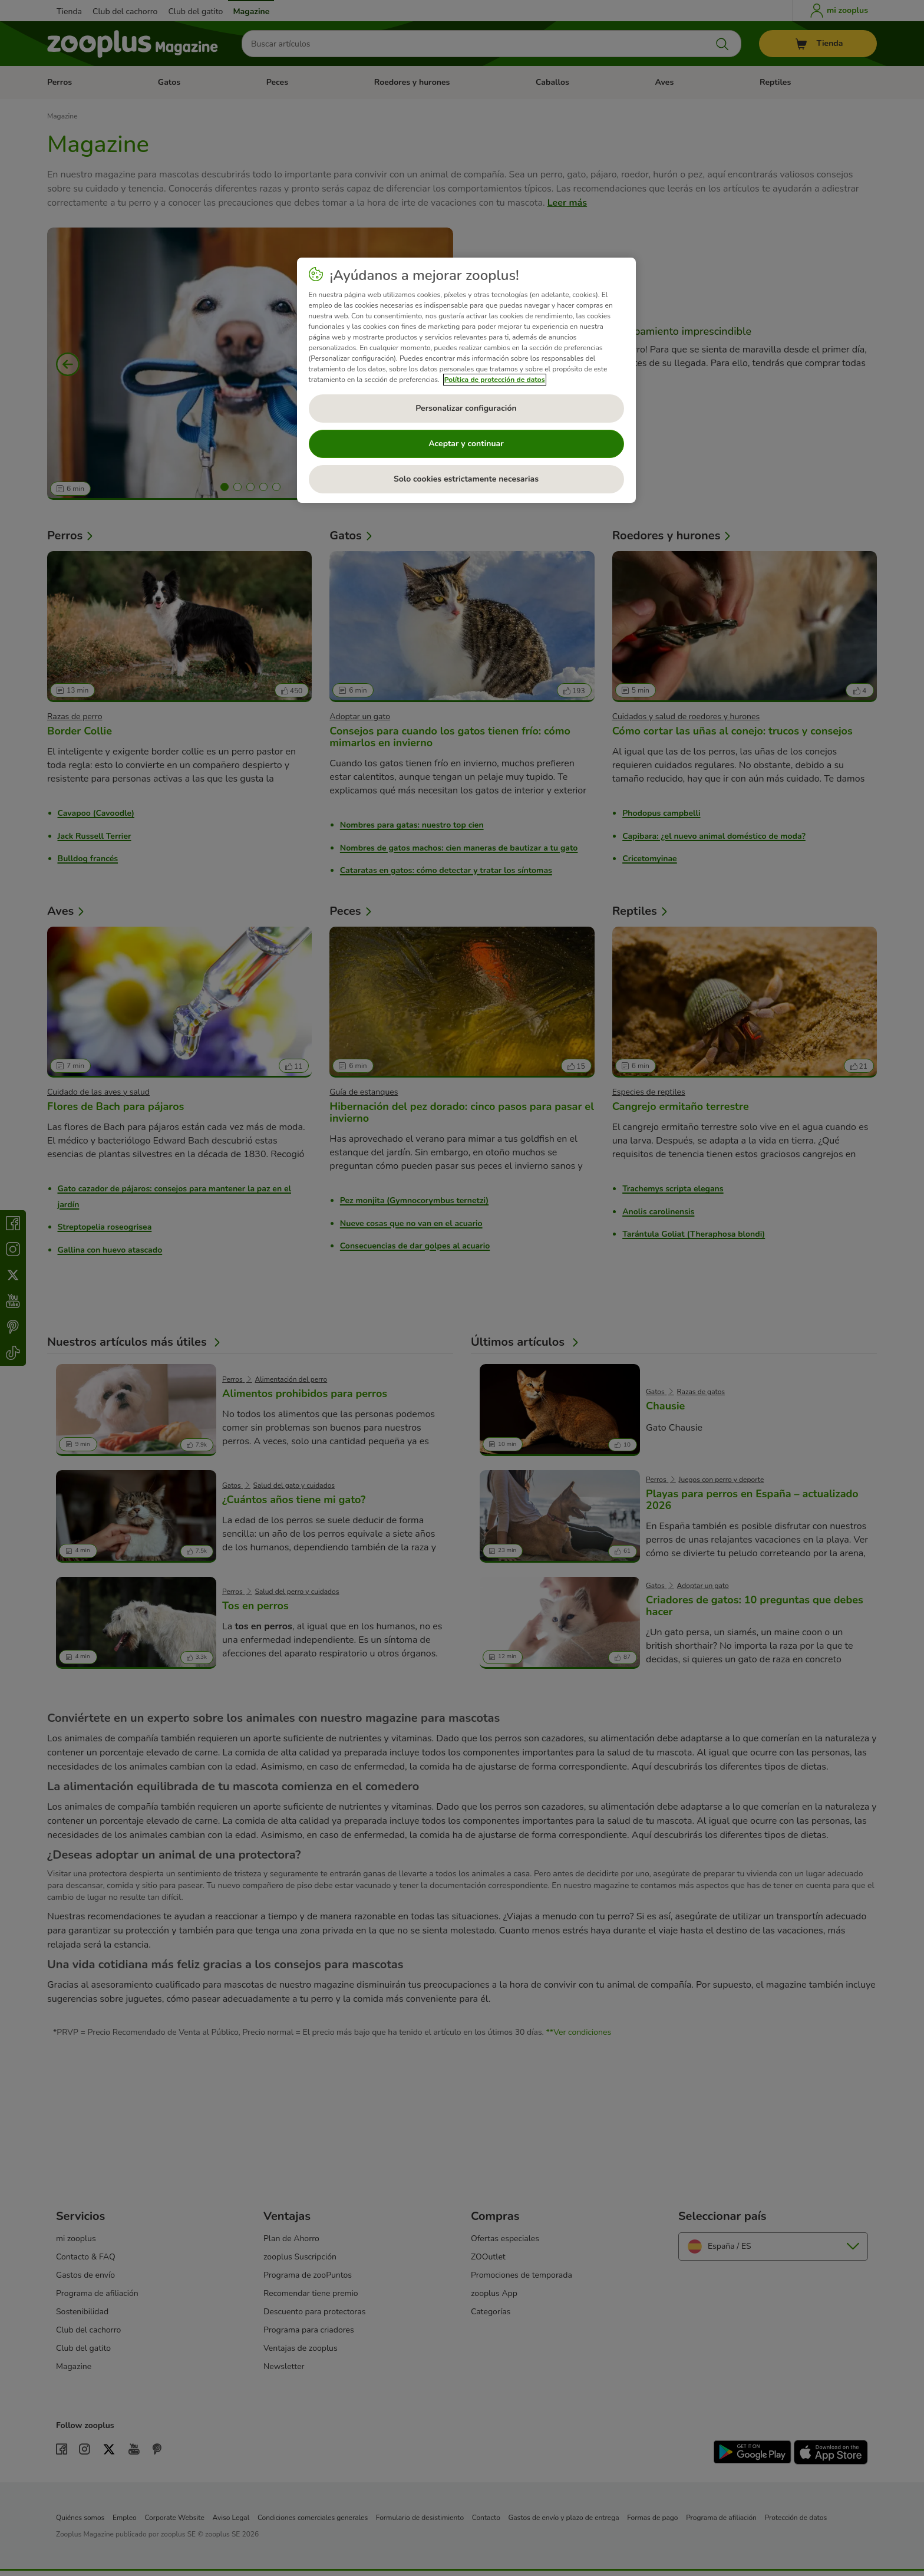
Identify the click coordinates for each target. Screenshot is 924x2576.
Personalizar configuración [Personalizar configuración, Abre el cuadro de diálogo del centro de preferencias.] (465, 408)
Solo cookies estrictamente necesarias (466, 479)
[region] (466, 380)
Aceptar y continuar (466, 443)
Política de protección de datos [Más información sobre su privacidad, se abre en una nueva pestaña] (494, 379)
